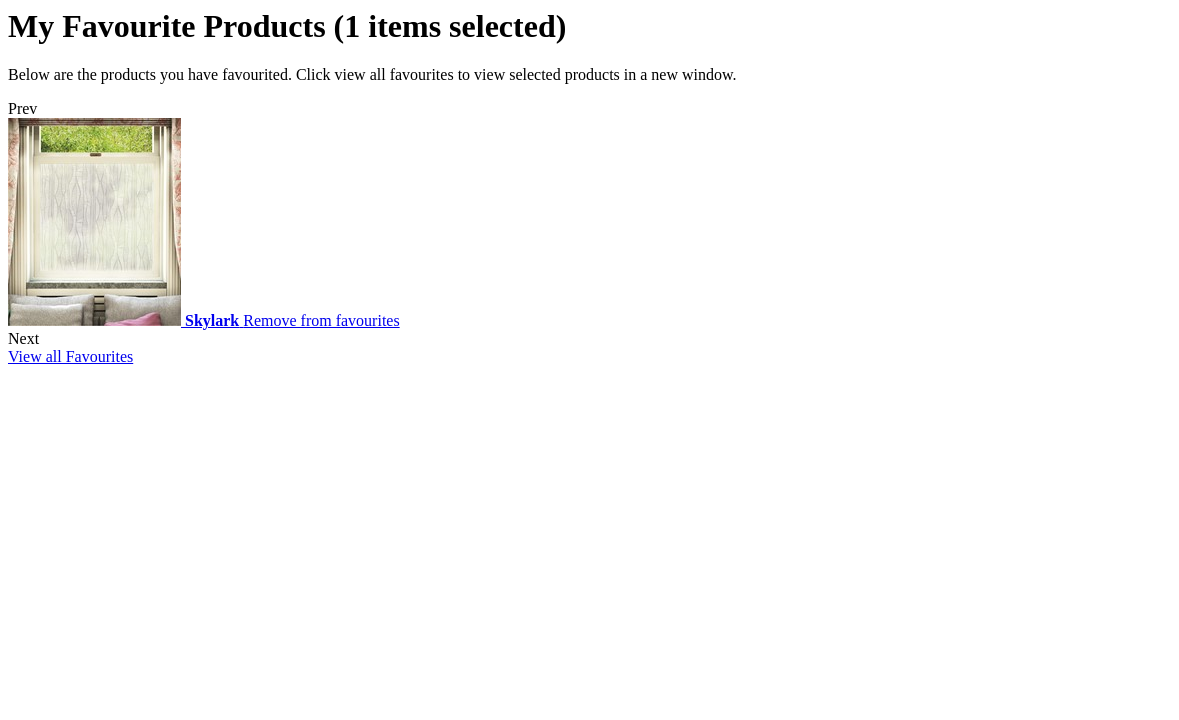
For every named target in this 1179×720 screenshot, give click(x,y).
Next (23, 338)
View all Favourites (70, 356)
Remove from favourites (321, 320)
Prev (22, 108)
